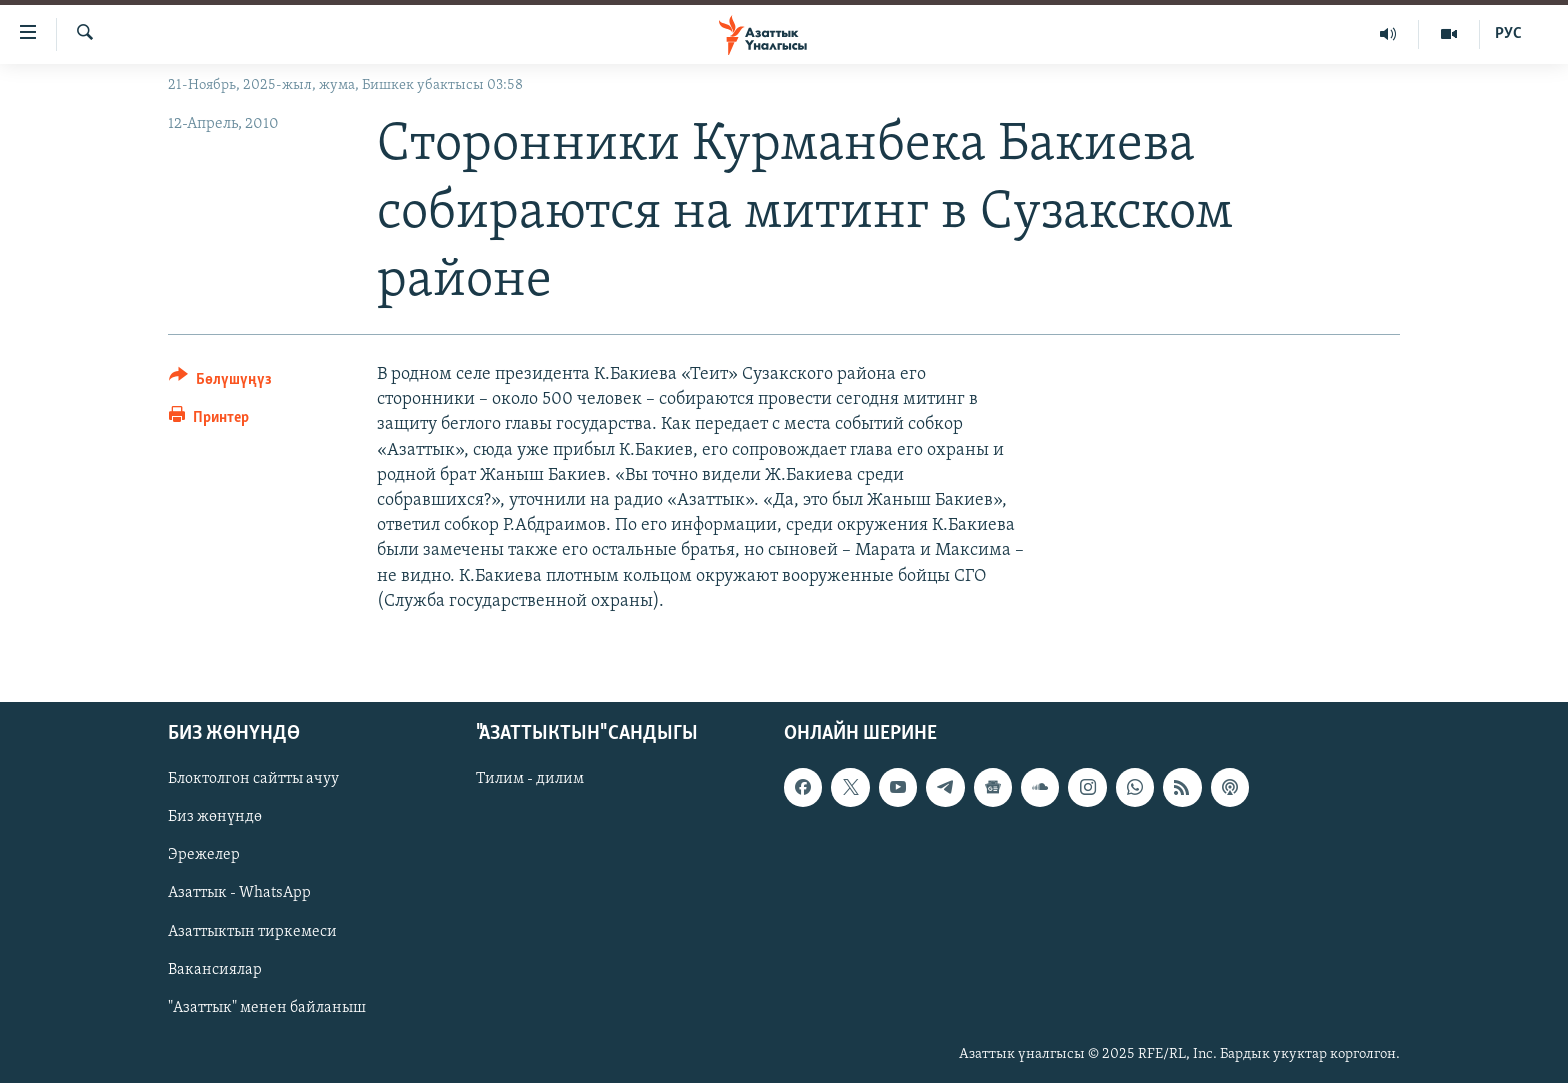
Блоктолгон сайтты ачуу (253, 779)
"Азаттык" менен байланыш (267, 1008)
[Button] (220, 382)
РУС (1508, 34)
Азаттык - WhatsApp (239, 893)
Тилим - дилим (530, 779)
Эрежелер (204, 855)
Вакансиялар (215, 970)
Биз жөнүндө (215, 817)
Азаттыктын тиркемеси (252, 932)
